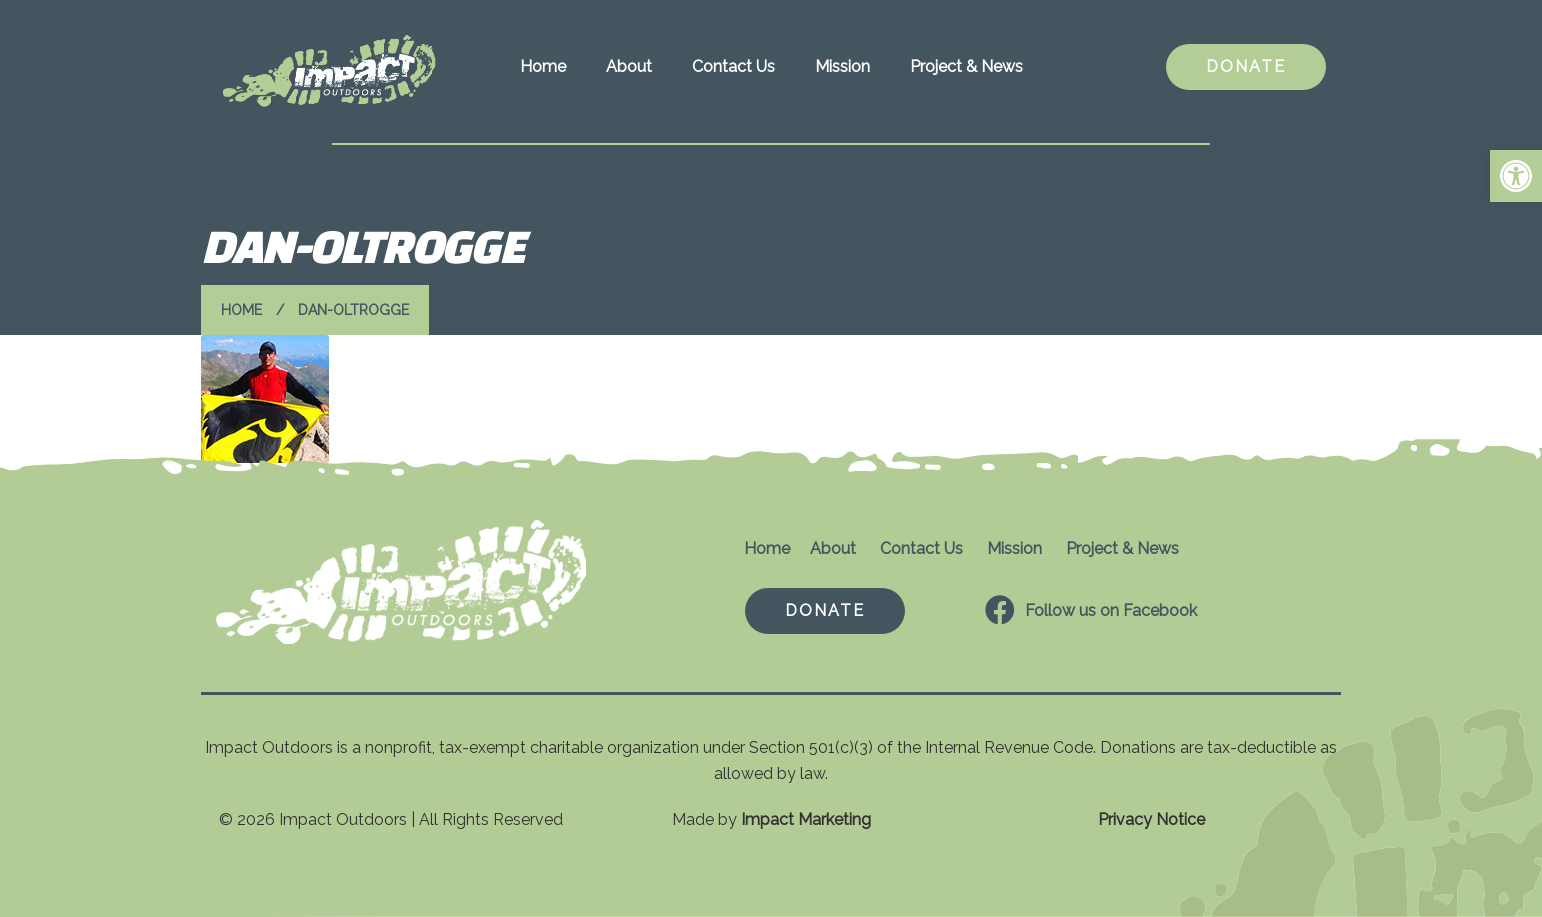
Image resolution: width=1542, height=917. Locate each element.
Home (543, 66)
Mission (842, 66)
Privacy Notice (1151, 819)
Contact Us (733, 66)
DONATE (1246, 66)
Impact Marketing (806, 819)
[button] (1516, 176)
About (629, 66)
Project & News (966, 66)
